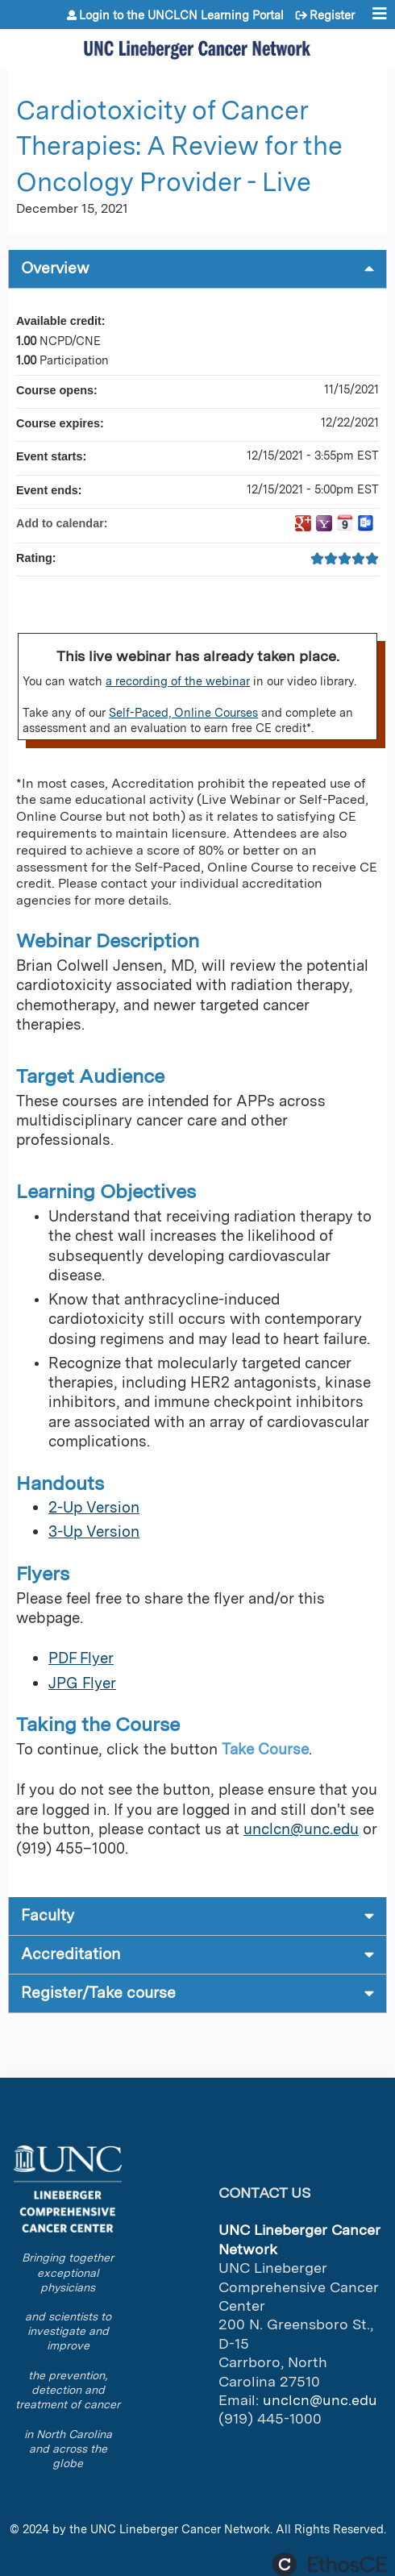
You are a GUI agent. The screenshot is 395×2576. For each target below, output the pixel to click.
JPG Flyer (82, 1683)
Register (332, 15)
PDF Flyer (81, 1658)
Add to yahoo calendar (324, 523)
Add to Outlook (366, 523)
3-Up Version (93, 1531)
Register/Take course (98, 1992)
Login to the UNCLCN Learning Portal (181, 15)
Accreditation (70, 1954)
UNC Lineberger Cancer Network (180, 2529)
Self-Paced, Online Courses (183, 712)
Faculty (47, 1915)
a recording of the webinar (178, 681)
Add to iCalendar (345, 522)
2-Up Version (93, 1507)
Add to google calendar (303, 523)
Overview (55, 268)
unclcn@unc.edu (301, 1829)
